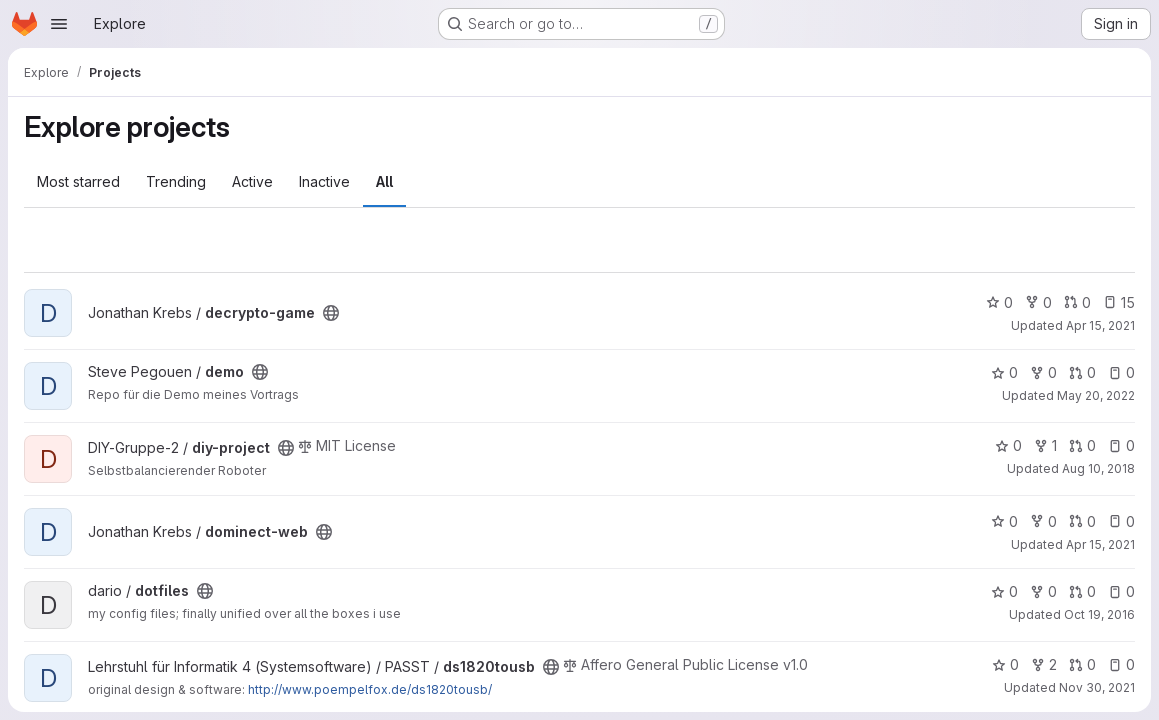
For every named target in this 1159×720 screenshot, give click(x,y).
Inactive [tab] (324, 181)
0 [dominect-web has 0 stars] (1004, 521)
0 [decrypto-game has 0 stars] (999, 302)
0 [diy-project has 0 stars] (1008, 445)
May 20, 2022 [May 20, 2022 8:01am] (1096, 395)
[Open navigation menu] (59, 24)
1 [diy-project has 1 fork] (1045, 445)
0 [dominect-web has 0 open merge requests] (1082, 521)
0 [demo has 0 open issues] (1121, 372)
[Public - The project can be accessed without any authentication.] (331, 313)
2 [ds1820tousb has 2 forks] (1044, 664)
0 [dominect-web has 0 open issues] (1121, 521)
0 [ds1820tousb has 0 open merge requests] (1082, 664)
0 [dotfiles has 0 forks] (1043, 591)
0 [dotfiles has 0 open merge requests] (1082, 591)
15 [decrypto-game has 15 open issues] (1119, 302)
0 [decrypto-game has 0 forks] (1038, 302)
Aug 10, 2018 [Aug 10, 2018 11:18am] (1098, 468)
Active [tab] (252, 181)
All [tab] (384, 181)
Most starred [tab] (78, 181)
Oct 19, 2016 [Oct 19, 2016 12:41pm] (1099, 614)
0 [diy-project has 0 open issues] (1121, 445)
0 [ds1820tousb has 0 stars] (1005, 664)
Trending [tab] (176, 181)
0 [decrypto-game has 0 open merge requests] (1077, 302)
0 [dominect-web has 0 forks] (1043, 521)
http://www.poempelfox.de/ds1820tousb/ (370, 689)
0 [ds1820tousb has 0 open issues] (1121, 664)
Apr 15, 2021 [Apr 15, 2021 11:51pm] (1100, 325)
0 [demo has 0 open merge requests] (1082, 372)
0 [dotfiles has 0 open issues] (1121, 591)
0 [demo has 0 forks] (1043, 372)
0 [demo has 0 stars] (1004, 372)
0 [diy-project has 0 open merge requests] (1082, 445)
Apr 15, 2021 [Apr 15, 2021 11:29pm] (1100, 544)
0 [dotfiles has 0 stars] (1004, 591)
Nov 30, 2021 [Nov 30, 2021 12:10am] (1097, 687)
